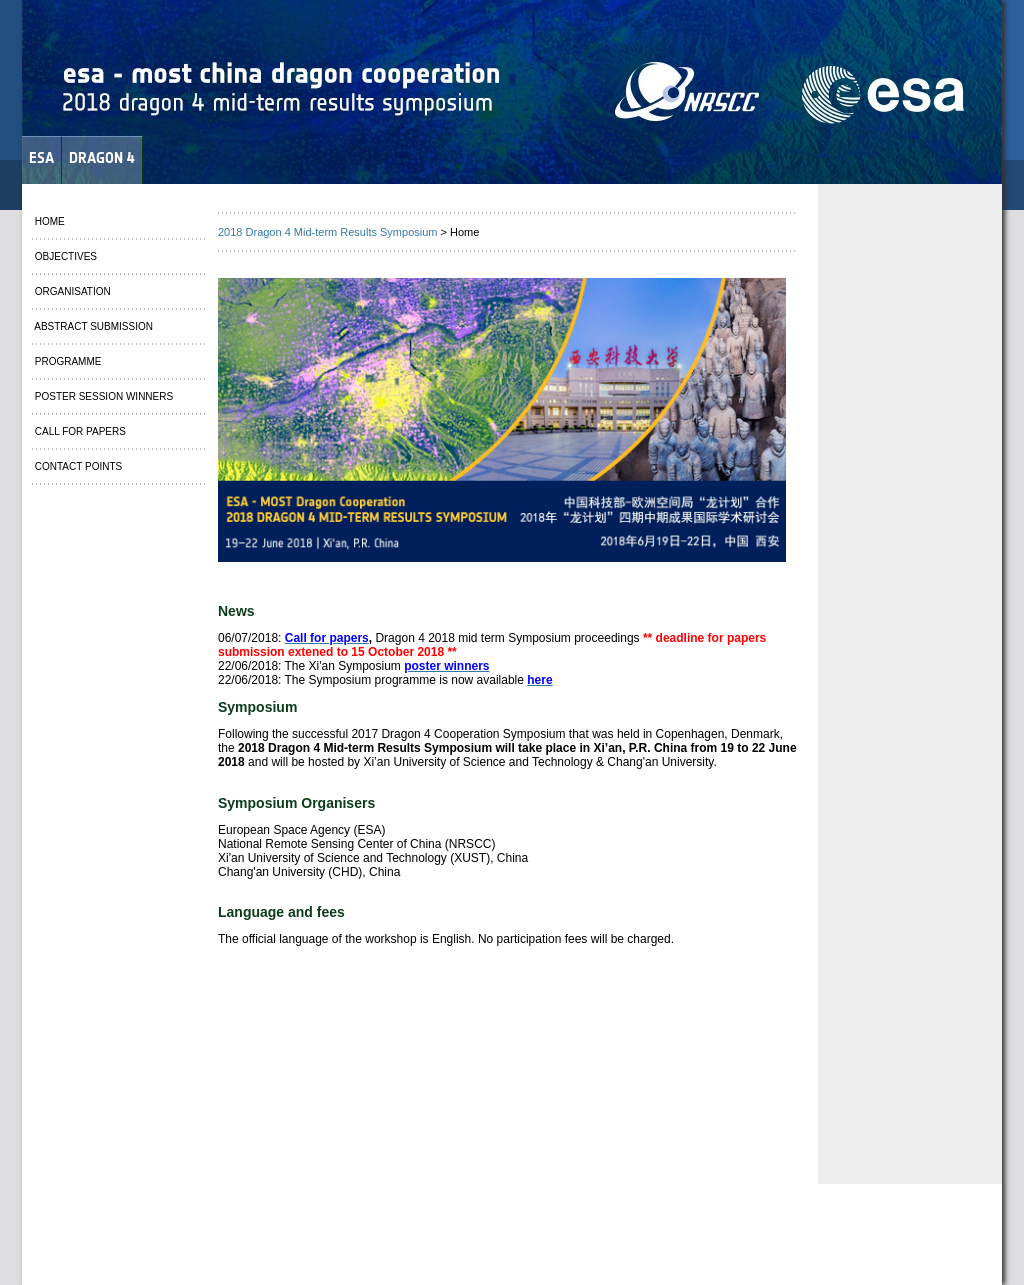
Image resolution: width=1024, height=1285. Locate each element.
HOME (48, 221)
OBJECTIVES (64, 256)
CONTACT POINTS (77, 466)
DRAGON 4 (102, 157)
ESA (41, 157)
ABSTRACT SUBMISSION (92, 326)
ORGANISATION (71, 291)
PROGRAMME (66, 361)
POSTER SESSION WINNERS (102, 396)
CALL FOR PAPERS (79, 431)
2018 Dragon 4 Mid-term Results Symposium (327, 232)
